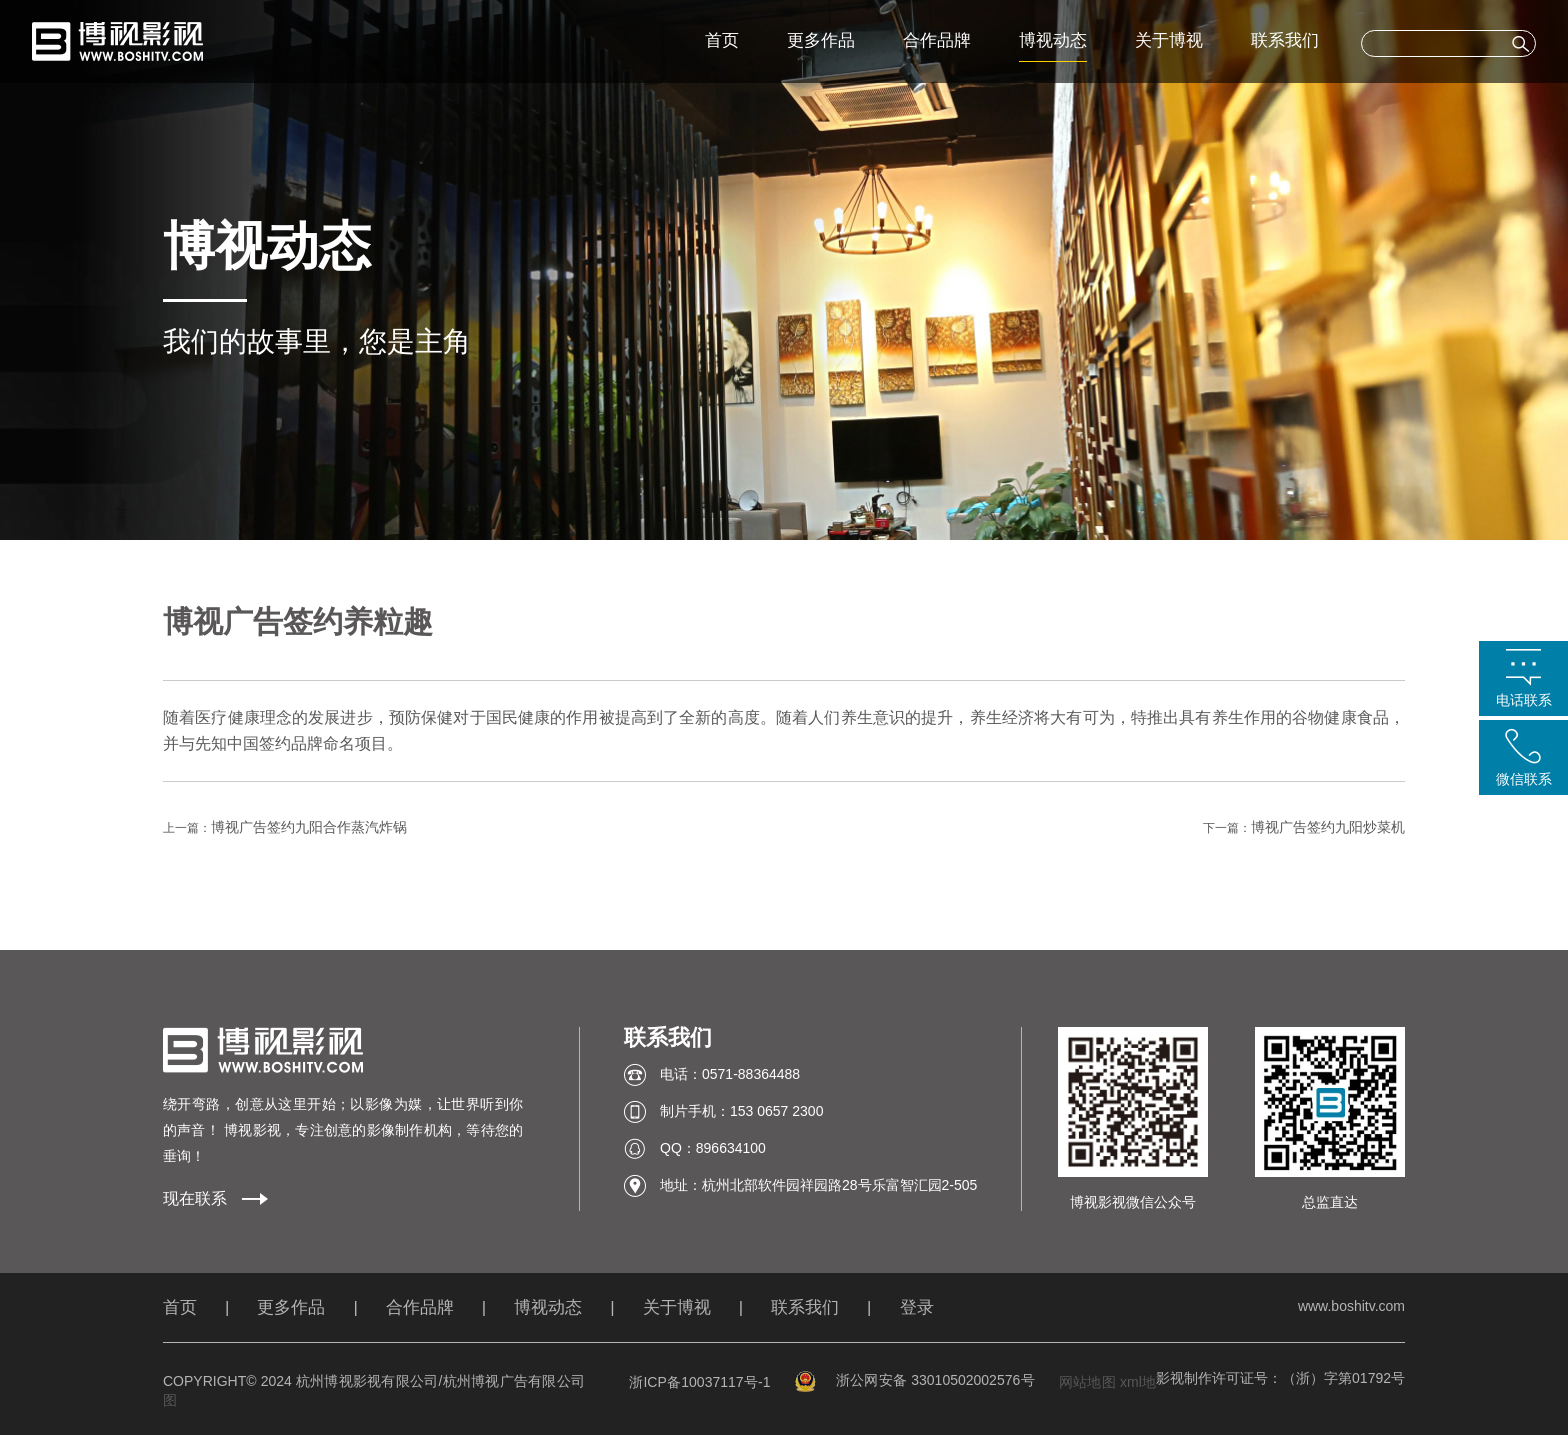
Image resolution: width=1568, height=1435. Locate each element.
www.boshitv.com (1351, 1306)
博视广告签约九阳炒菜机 (1328, 827)
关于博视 (1169, 40)
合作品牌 (937, 40)
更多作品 (821, 40)
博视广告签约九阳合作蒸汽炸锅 (309, 827)
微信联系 (1524, 779)
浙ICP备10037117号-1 (699, 1382)
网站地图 (1087, 1382)
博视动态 (1053, 40)
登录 (917, 1307)
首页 (722, 40)
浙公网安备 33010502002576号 (915, 1380)
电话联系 (1524, 700)
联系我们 (1285, 40)
